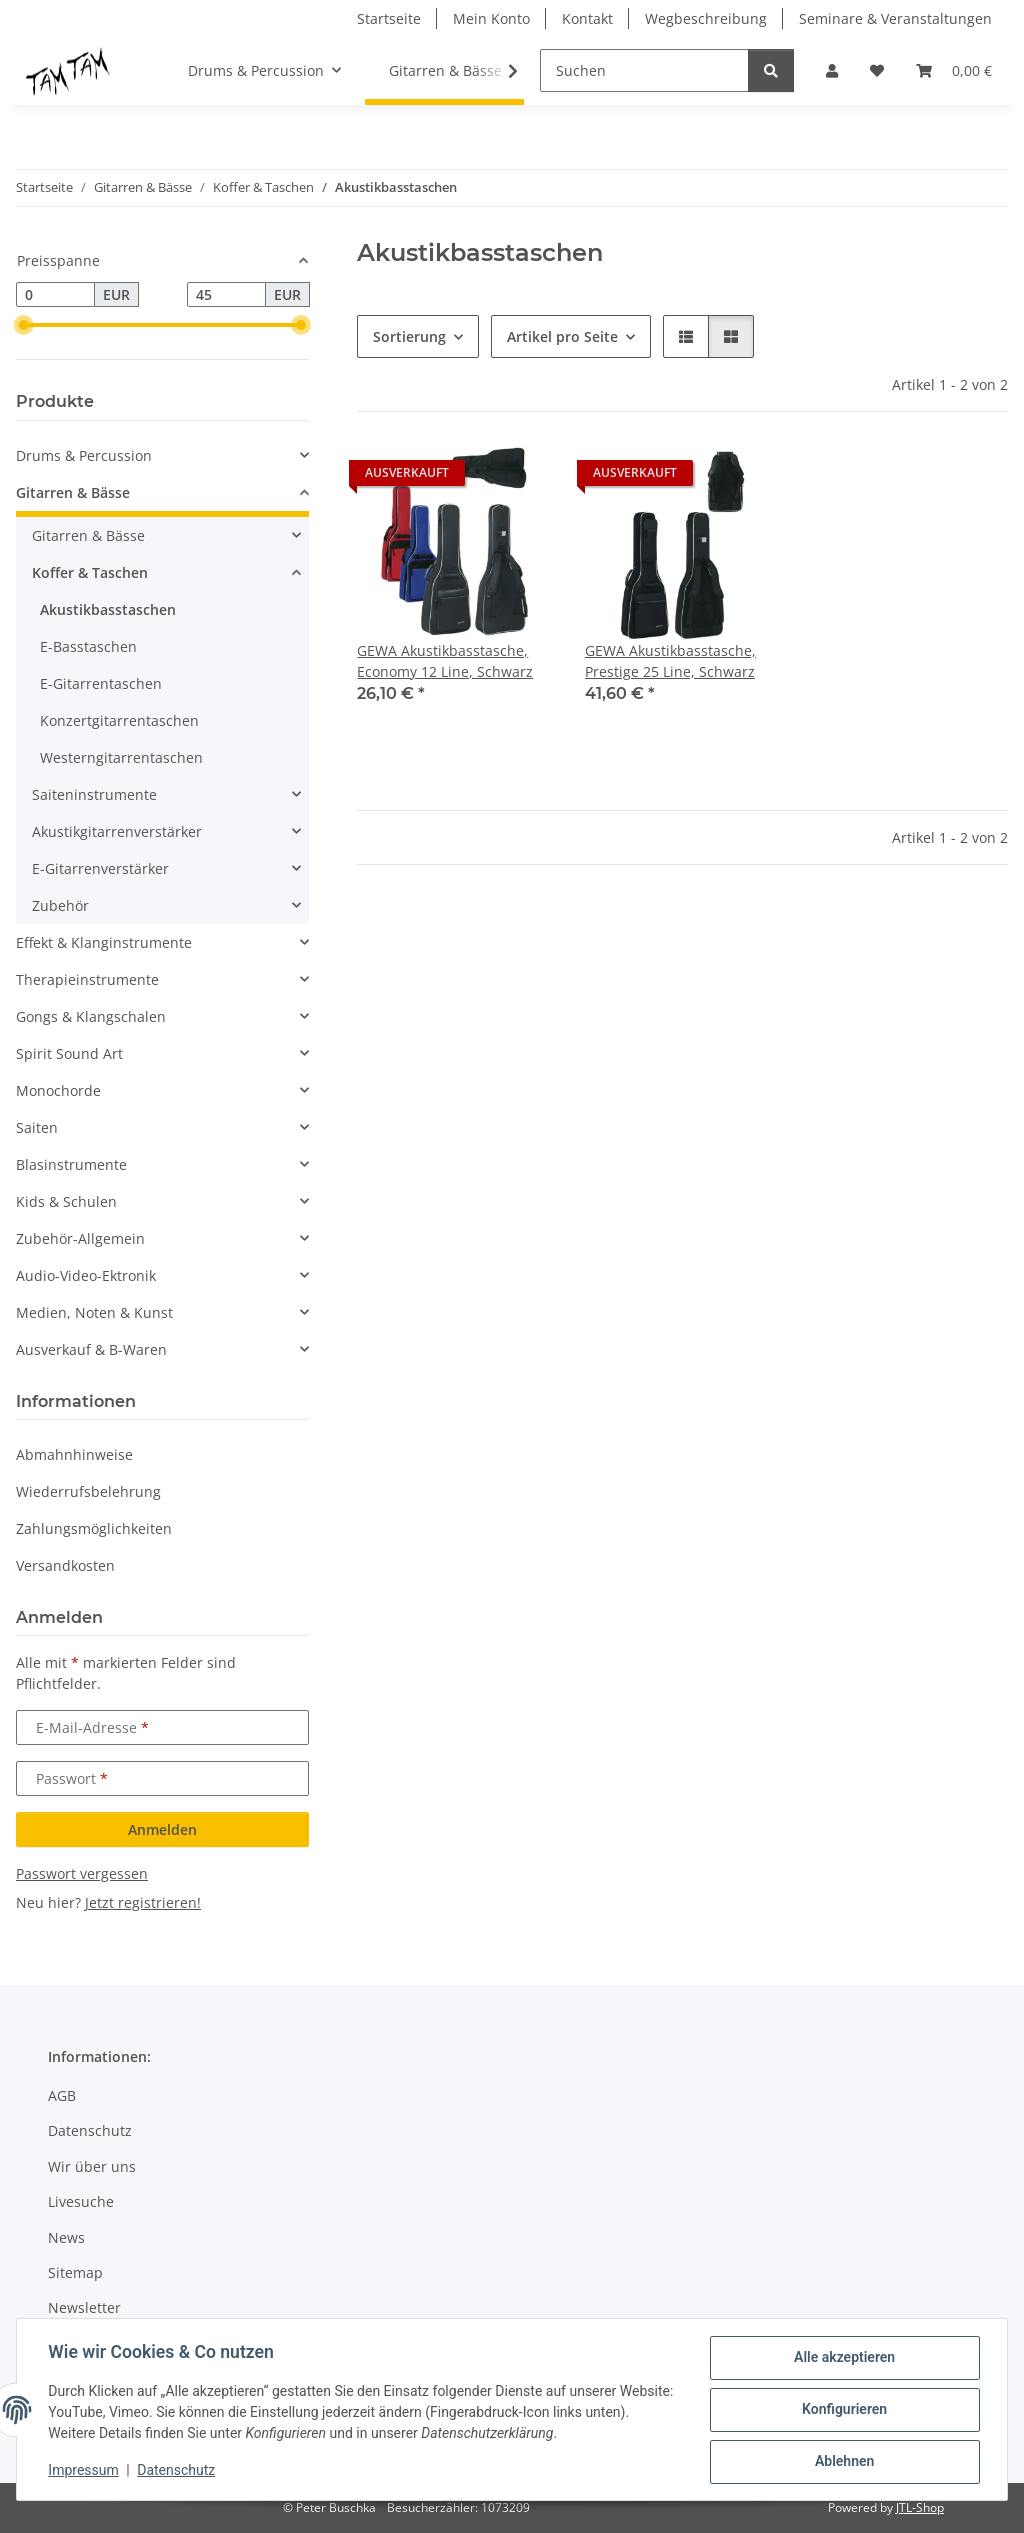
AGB (62, 2095)
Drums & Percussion (84, 455)
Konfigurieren (843, 2410)
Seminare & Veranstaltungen (895, 18)
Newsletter (84, 2307)
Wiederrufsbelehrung (88, 1491)
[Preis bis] (226, 295)
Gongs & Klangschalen (91, 1016)
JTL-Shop (920, 2507)
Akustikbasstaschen (108, 609)
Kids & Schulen (66, 1201)
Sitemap (75, 2272)
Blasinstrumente (71, 1164)
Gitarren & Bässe (73, 492)
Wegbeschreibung (706, 18)
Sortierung (409, 336)
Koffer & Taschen (90, 572)
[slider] (24, 325)
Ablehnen (843, 2462)
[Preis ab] (55, 295)
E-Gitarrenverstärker (100, 868)
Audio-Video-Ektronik (86, 1275)
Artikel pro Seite (562, 336)
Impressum (84, 2471)
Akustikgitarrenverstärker (117, 831)
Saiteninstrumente (94, 794)
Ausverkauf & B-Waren (91, 1349)
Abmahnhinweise (74, 1454)
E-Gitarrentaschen (101, 683)
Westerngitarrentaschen (121, 757)
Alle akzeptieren (843, 2358)
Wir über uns (92, 2166)
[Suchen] (644, 70)
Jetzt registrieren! (143, 1902)
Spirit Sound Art (69, 1053)
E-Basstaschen (88, 646)
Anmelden (162, 1829)
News (66, 2237)
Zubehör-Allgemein (80, 1238)
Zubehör (60, 905)
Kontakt (587, 18)
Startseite (389, 18)
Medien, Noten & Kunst (94, 1312)
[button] (832, 70)
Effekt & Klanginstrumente (104, 942)
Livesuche (81, 2201)
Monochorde (58, 1090)
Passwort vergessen (82, 1873)
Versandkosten (65, 1565)
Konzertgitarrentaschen (119, 720)
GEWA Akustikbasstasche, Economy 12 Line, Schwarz (445, 661)
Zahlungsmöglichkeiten (94, 1528)
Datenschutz (177, 2471)
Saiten (37, 1127)
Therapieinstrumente (87, 979)
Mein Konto (491, 18)
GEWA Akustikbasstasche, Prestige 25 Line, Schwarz (670, 661)
